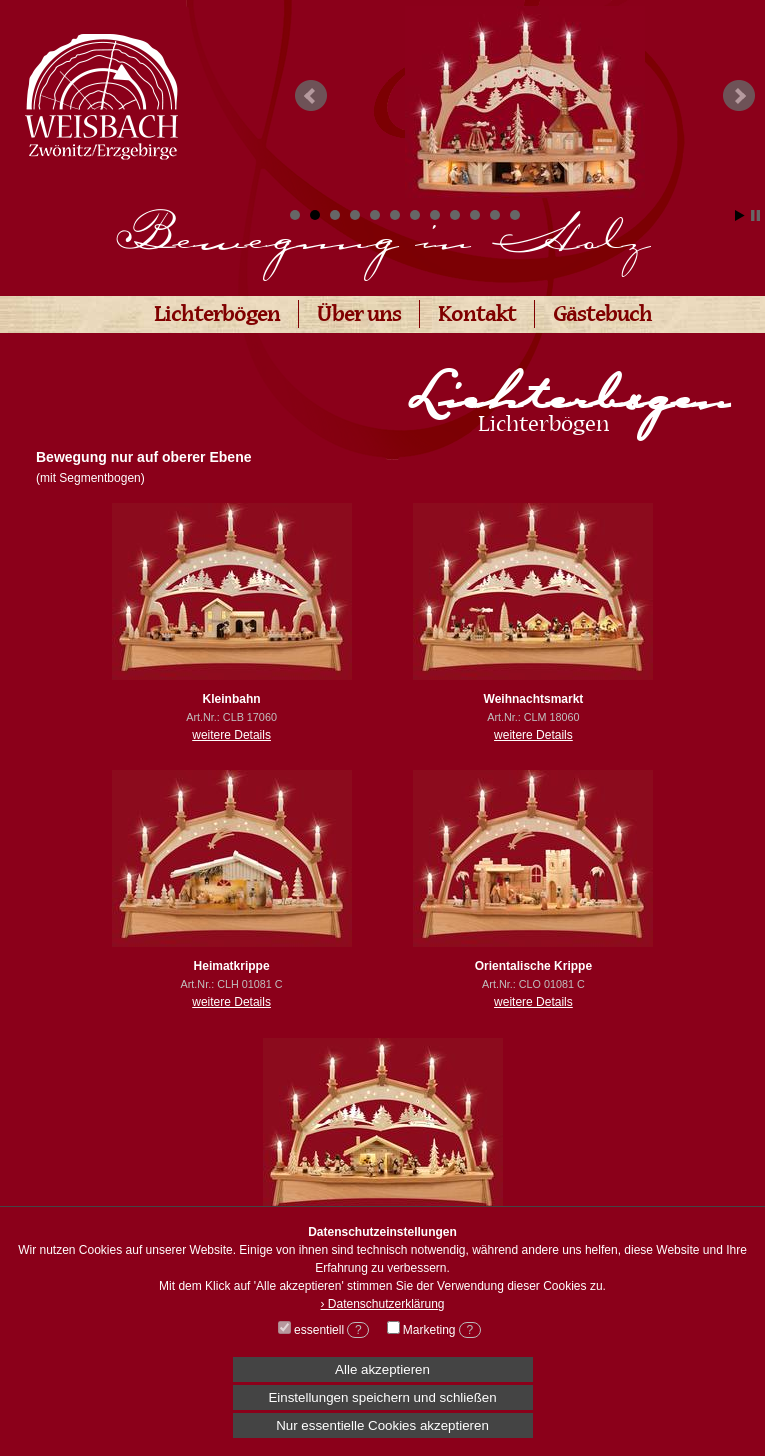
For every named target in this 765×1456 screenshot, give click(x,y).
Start (740, 215)
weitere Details (231, 735)
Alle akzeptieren (382, 1369)
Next (739, 96)
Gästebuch (602, 316)
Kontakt (477, 316)
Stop (755, 215)
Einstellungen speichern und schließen (382, 1397)
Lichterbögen (217, 316)
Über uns (359, 316)
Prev (311, 96)
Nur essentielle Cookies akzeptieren (382, 1425)
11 (495, 215)
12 (515, 215)
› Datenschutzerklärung (382, 1304)
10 (475, 215)
